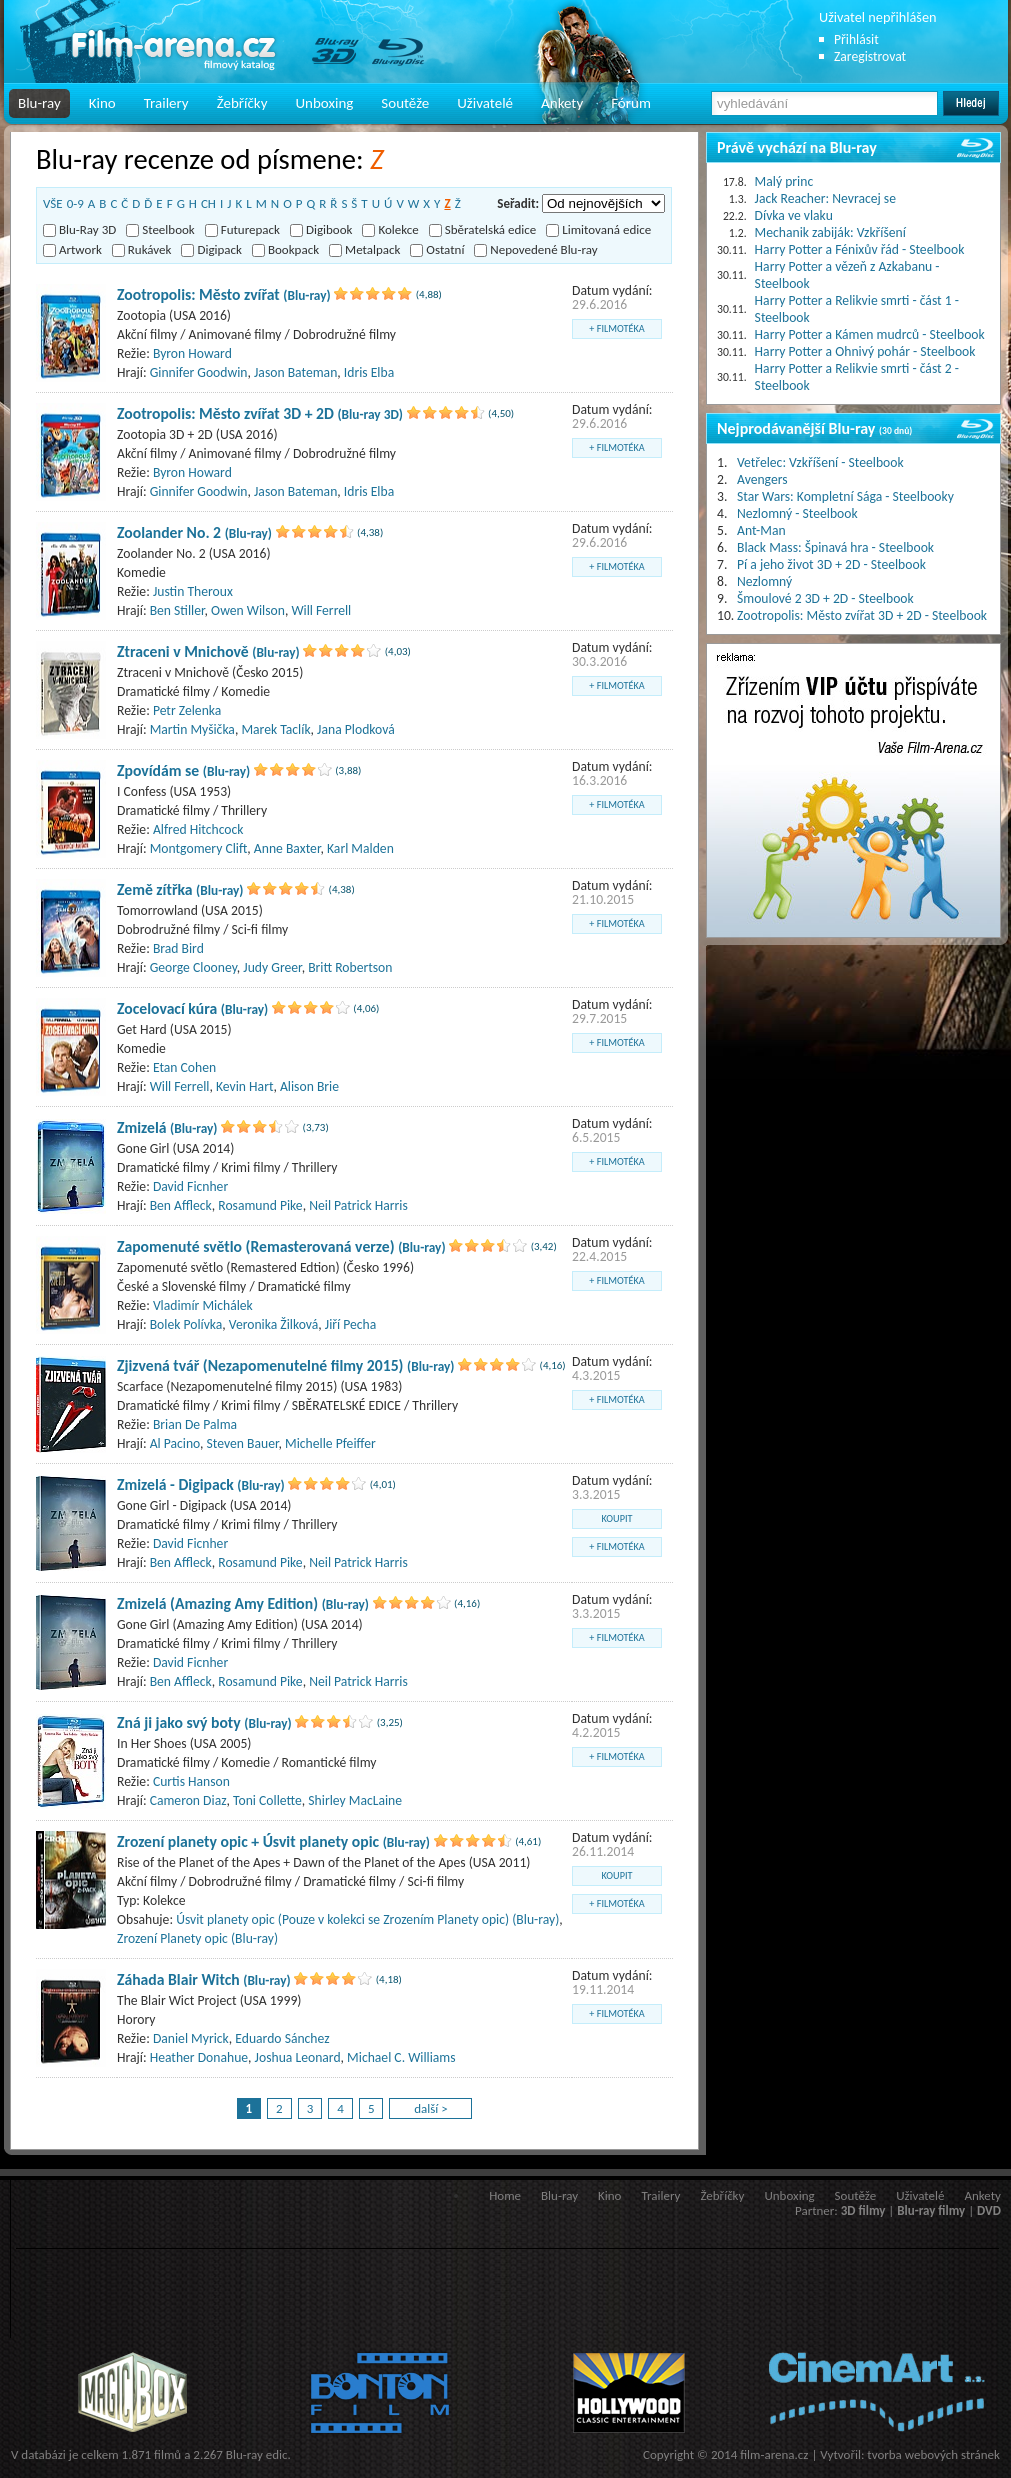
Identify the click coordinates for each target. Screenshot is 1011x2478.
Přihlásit (856, 39)
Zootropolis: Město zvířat (224, 294)
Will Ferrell (321, 610)
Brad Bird (178, 948)
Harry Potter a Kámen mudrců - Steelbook (870, 334)
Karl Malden (360, 848)
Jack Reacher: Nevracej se (825, 198)
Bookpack (285, 249)
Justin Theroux (193, 591)
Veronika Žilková (273, 1324)
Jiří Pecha (350, 1324)
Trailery (166, 103)
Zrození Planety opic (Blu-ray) (197, 1938)
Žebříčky (242, 103)
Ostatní (437, 249)
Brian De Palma (195, 1424)
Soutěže (405, 103)
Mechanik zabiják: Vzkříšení (830, 232)
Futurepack (242, 229)
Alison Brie (309, 1086)
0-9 (75, 203)
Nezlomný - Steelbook (797, 513)
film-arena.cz (774, 2454)
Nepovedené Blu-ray (535, 249)
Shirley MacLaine (355, 1800)
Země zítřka (180, 889)
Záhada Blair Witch (204, 1979)
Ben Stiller (177, 610)
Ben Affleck (181, 1205)
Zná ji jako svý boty (204, 1722)
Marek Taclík (275, 729)
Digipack (211, 249)
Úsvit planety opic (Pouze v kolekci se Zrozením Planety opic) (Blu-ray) (367, 1919)
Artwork (72, 249)
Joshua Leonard (298, 2057)
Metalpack (364, 249)
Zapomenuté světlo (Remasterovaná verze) (281, 1246)
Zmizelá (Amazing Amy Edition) (243, 1603)
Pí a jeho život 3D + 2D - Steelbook (831, 564)
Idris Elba (369, 372)
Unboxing (324, 103)
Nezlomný (764, 581)
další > (431, 2108)
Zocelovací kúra (192, 1008)
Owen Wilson (248, 610)
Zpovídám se (183, 770)
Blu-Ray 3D (79, 229)
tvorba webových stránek (933, 2454)
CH (208, 203)
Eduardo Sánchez (282, 2038)
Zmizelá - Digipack (201, 1484)
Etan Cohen (184, 1067)
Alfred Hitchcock (198, 829)
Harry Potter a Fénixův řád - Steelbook (860, 249)
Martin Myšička (192, 729)
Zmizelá (167, 1127)
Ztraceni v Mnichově (208, 651)
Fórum (631, 103)
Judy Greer (272, 967)
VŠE (53, 203)
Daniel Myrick (191, 2038)
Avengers (762, 479)
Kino (102, 103)
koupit (617, 1518)
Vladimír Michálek (203, 1305)
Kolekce (390, 229)
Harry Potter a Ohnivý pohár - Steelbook (865, 351)
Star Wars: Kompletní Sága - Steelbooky (845, 496)
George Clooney (193, 967)
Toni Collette (267, 1800)
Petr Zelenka (187, 710)
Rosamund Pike (260, 1205)
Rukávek (142, 249)
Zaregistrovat (870, 56)
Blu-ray (39, 103)
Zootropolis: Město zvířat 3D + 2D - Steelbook (862, 615)
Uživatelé (485, 103)
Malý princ (784, 181)
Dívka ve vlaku (794, 215)
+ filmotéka (616, 328)
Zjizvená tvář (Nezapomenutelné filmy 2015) (285, 1365)
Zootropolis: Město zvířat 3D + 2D (260, 413)
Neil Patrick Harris (358, 1205)
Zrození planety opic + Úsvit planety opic (273, 1841)
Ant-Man (761, 530)
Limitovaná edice (598, 229)
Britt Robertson (350, 967)
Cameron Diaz (188, 1800)
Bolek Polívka (186, 1324)
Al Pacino (175, 1443)
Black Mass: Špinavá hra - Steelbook (835, 547)
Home (505, 2195)
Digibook (321, 229)
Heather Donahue (199, 2057)
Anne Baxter (287, 848)
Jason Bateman (295, 372)
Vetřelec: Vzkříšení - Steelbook (820, 462)
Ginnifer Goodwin (199, 372)
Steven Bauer (243, 1443)
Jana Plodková (356, 729)
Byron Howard (192, 353)
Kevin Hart (244, 1086)
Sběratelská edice (482, 229)
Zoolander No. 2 (194, 532)
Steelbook (160, 229)
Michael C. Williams (401, 2057)
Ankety (562, 103)
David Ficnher (190, 1186)
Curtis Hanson (191, 1781)
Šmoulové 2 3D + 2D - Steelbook (825, 598)
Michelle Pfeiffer (330, 1443)
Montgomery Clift (199, 848)
